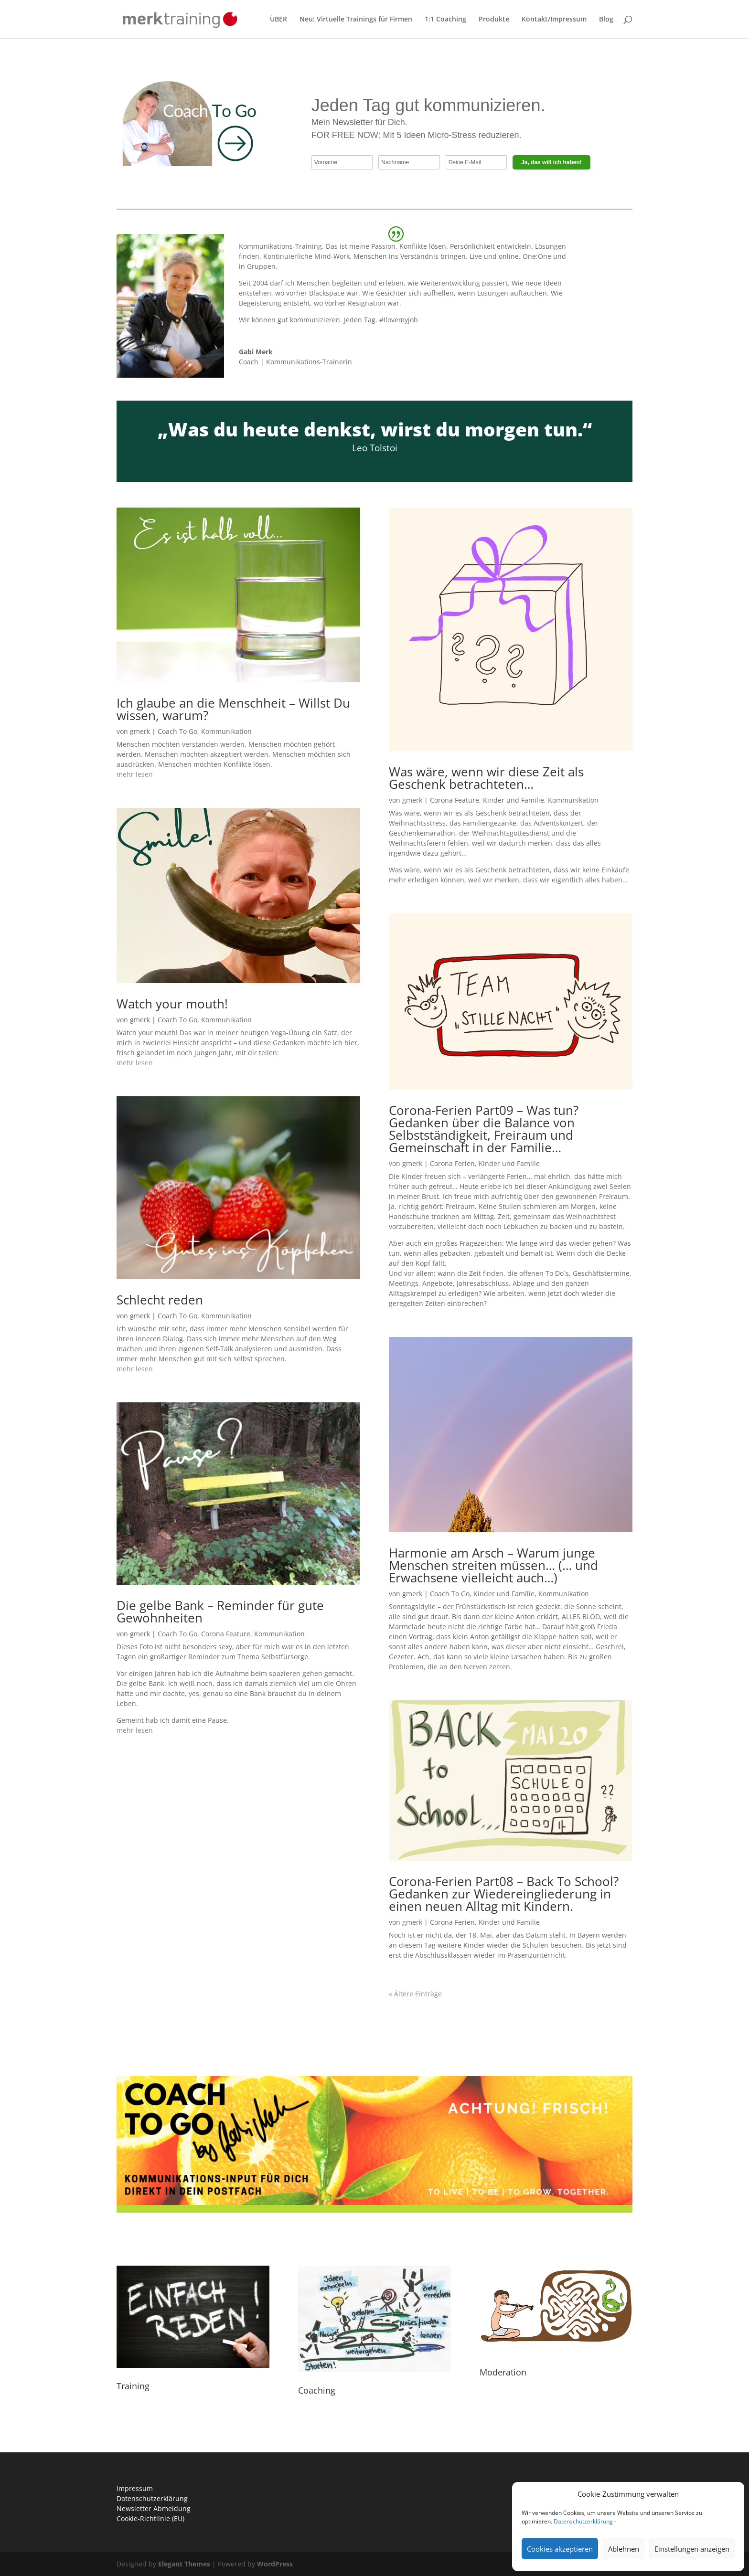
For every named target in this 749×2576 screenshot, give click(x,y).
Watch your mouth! (172, 1003)
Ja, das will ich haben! (551, 162)
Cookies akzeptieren (560, 2549)
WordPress (275, 2563)
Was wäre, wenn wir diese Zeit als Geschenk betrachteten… (486, 778)
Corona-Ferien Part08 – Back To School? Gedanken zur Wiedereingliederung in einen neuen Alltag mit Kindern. (504, 1894)
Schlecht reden (160, 1299)
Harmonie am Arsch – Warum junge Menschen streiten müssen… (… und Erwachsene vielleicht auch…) (493, 1565)
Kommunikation (226, 731)
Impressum (135, 2488)
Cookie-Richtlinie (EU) (150, 2518)
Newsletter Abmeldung (154, 2508)
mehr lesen (135, 774)
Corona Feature (225, 1633)
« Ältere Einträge (415, 1993)
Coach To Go (177, 731)
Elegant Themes (184, 2563)
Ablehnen (623, 2549)
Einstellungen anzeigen (691, 2549)
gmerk (140, 731)
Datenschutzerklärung (583, 2521)
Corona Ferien (452, 1163)
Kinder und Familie (513, 800)
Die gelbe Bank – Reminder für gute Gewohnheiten (220, 1611)
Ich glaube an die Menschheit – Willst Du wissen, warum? (233, 709)
